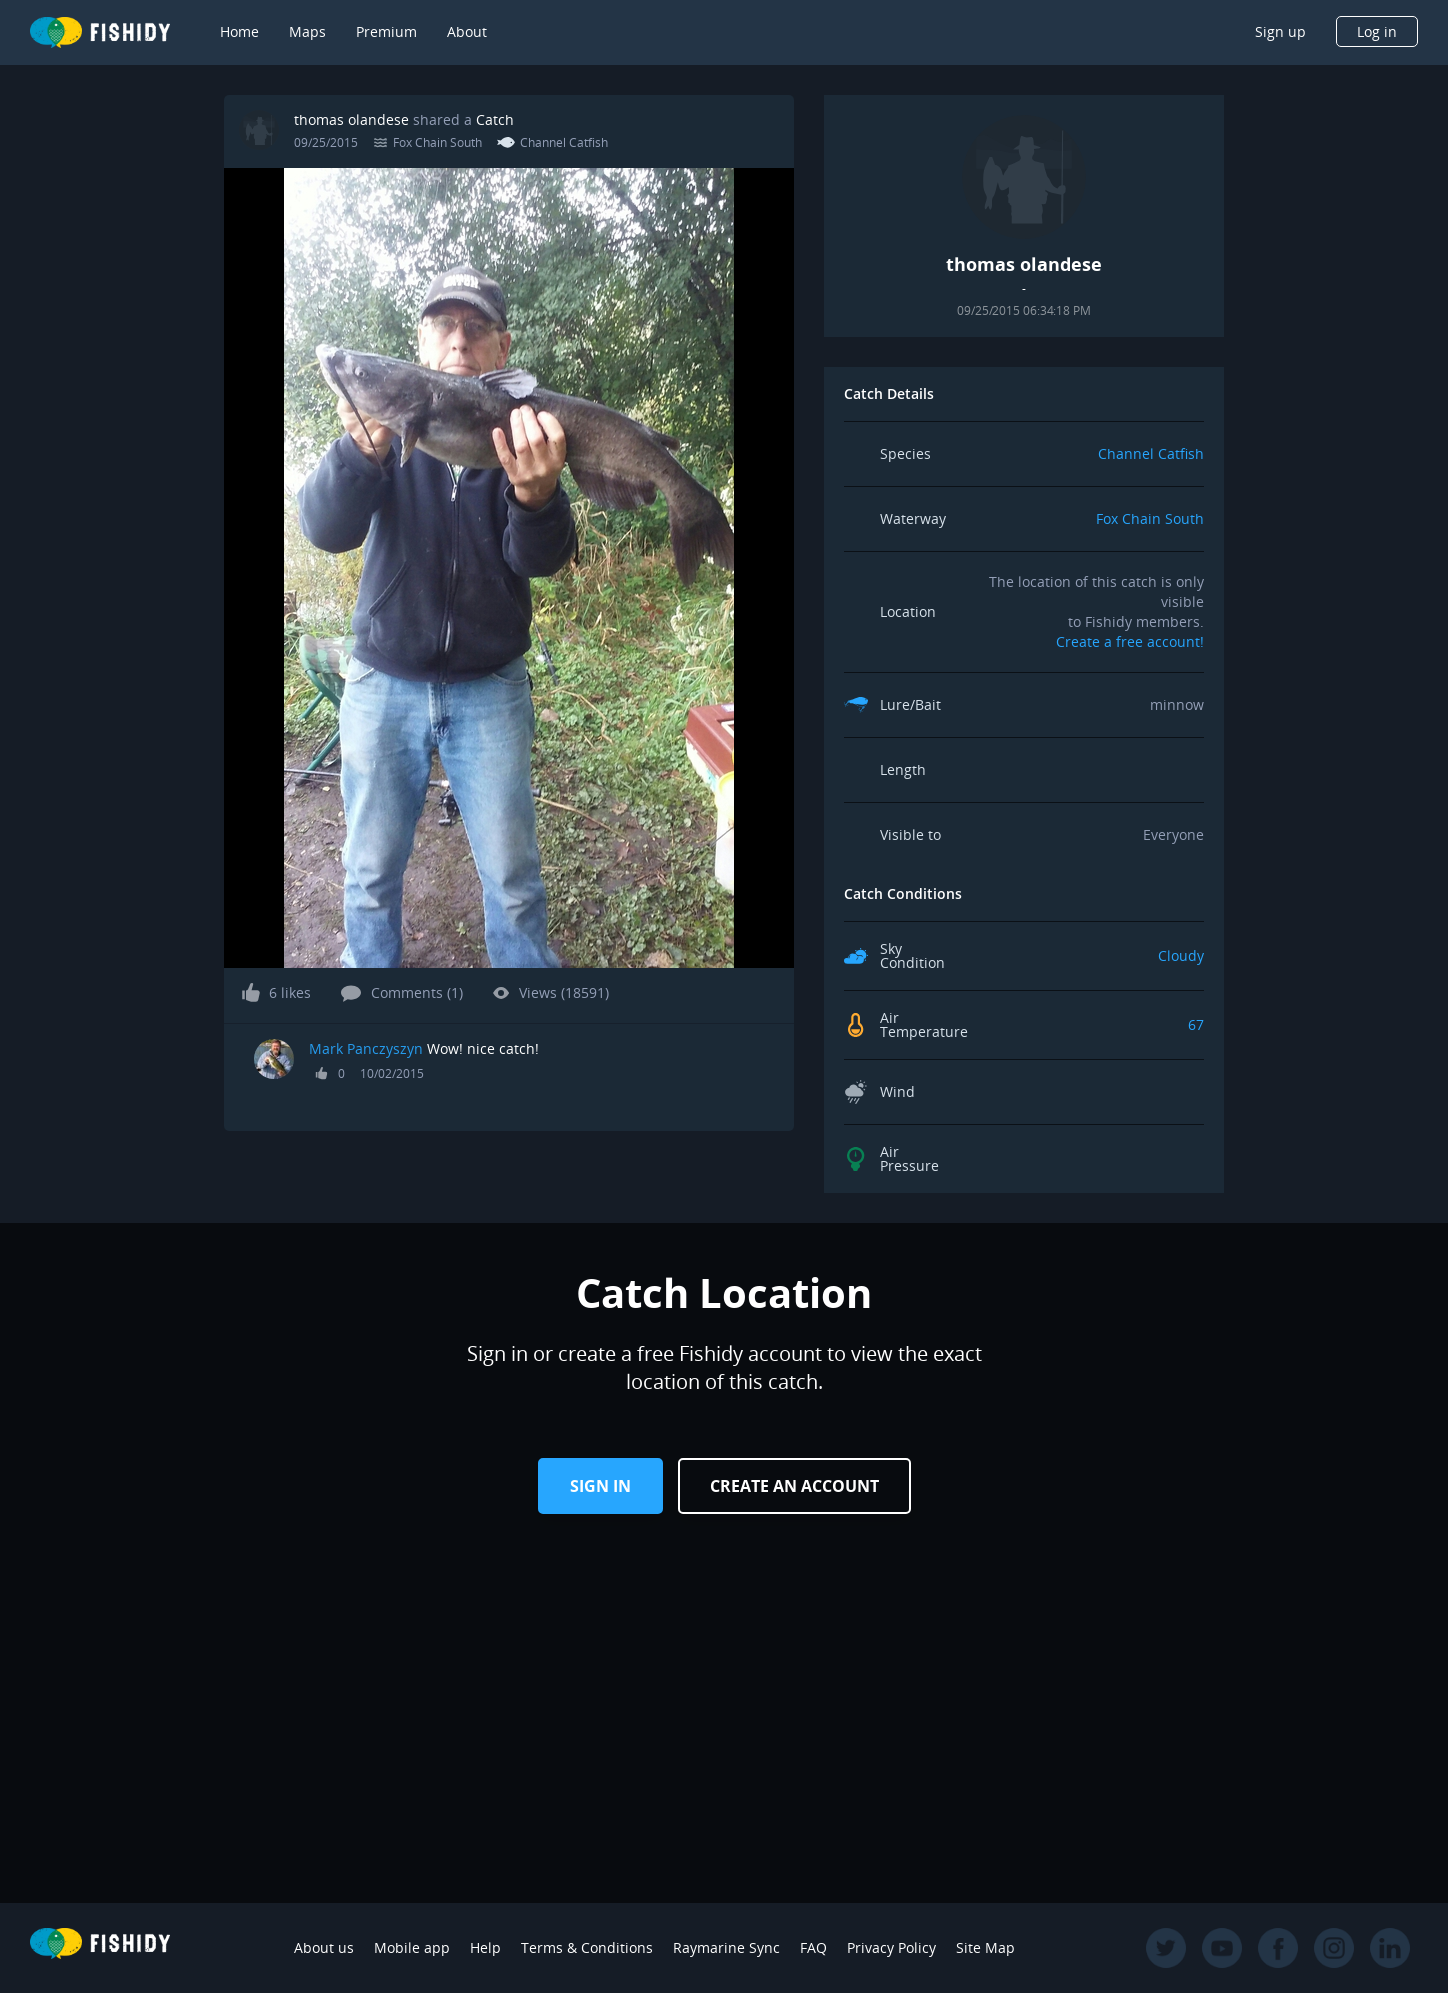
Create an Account (794, 1486)
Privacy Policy (891, 1947)
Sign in (600, 1486)
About (467, 31)
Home (239, 31)
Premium (386, 31)
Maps (307, 31)
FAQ (813, 1947)
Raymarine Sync (726, 1947)
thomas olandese (351, 119)
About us (324, 1947)
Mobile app (412, 1947)
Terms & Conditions (587, 1947)
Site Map (985, 1947)
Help (485, 1947)
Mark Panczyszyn (366, 1048)
